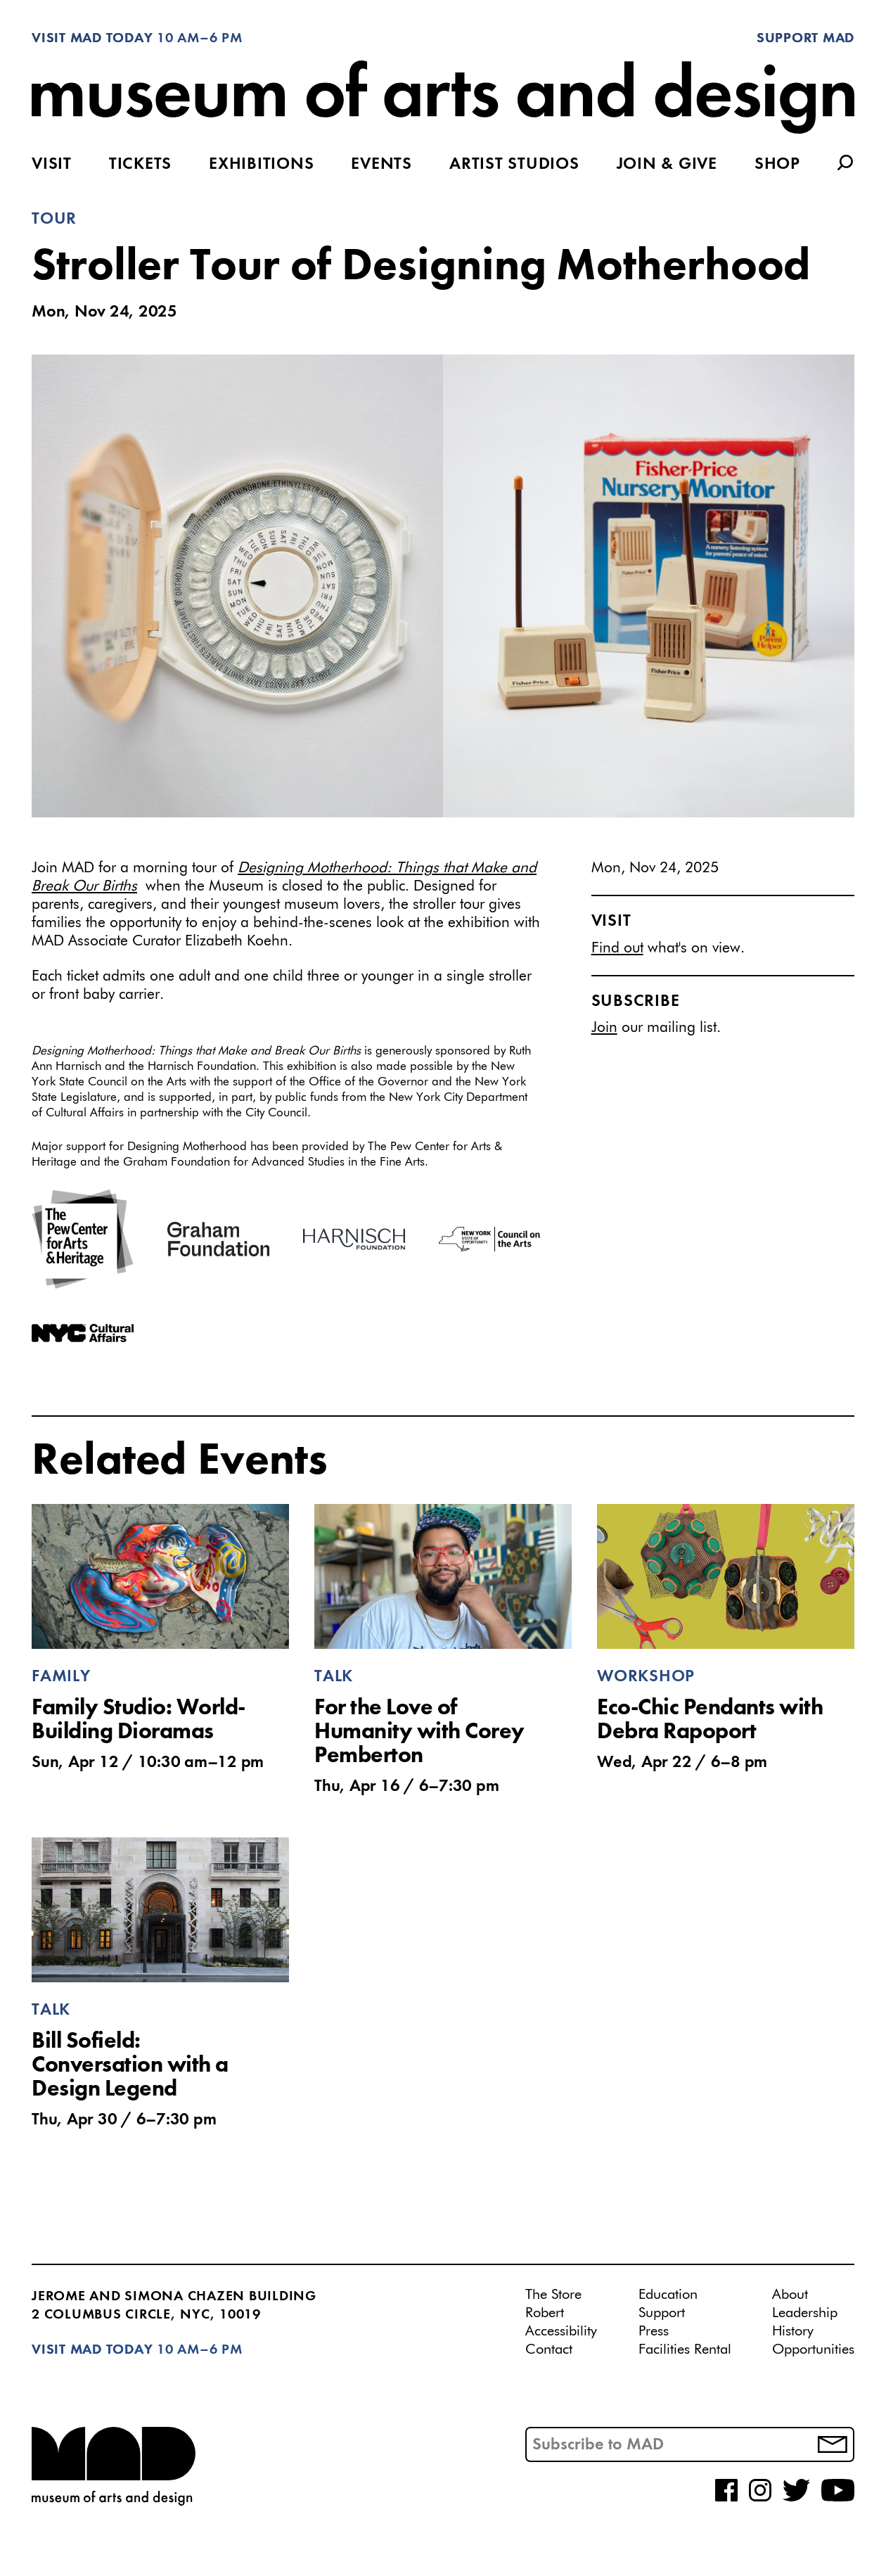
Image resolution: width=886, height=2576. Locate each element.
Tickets (140, 164)
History (793, 2331)
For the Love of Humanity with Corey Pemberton (419, 1732)
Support (661, 2313)
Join (604, 1028)
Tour (54, 219)
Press (653, 2331)
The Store (553, 2295)
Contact (548, 2349)
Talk (333, 1677)
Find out (617, 948)
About (790, 2295)
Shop (777, 164)
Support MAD (805, 39)
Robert (544, 2313)
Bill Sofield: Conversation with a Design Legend (130, 2066)
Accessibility (561, 2331)
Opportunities (813, 2349)
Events (381, 164)
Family (61, 1677)
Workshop (646, 1677)
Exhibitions (261, 164)
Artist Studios (514, 164)
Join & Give (667, 164)
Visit (52, 164)
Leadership (804, 2313)
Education (668, 2295)
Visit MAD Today (92, 39)
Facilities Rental (684, 2349)
